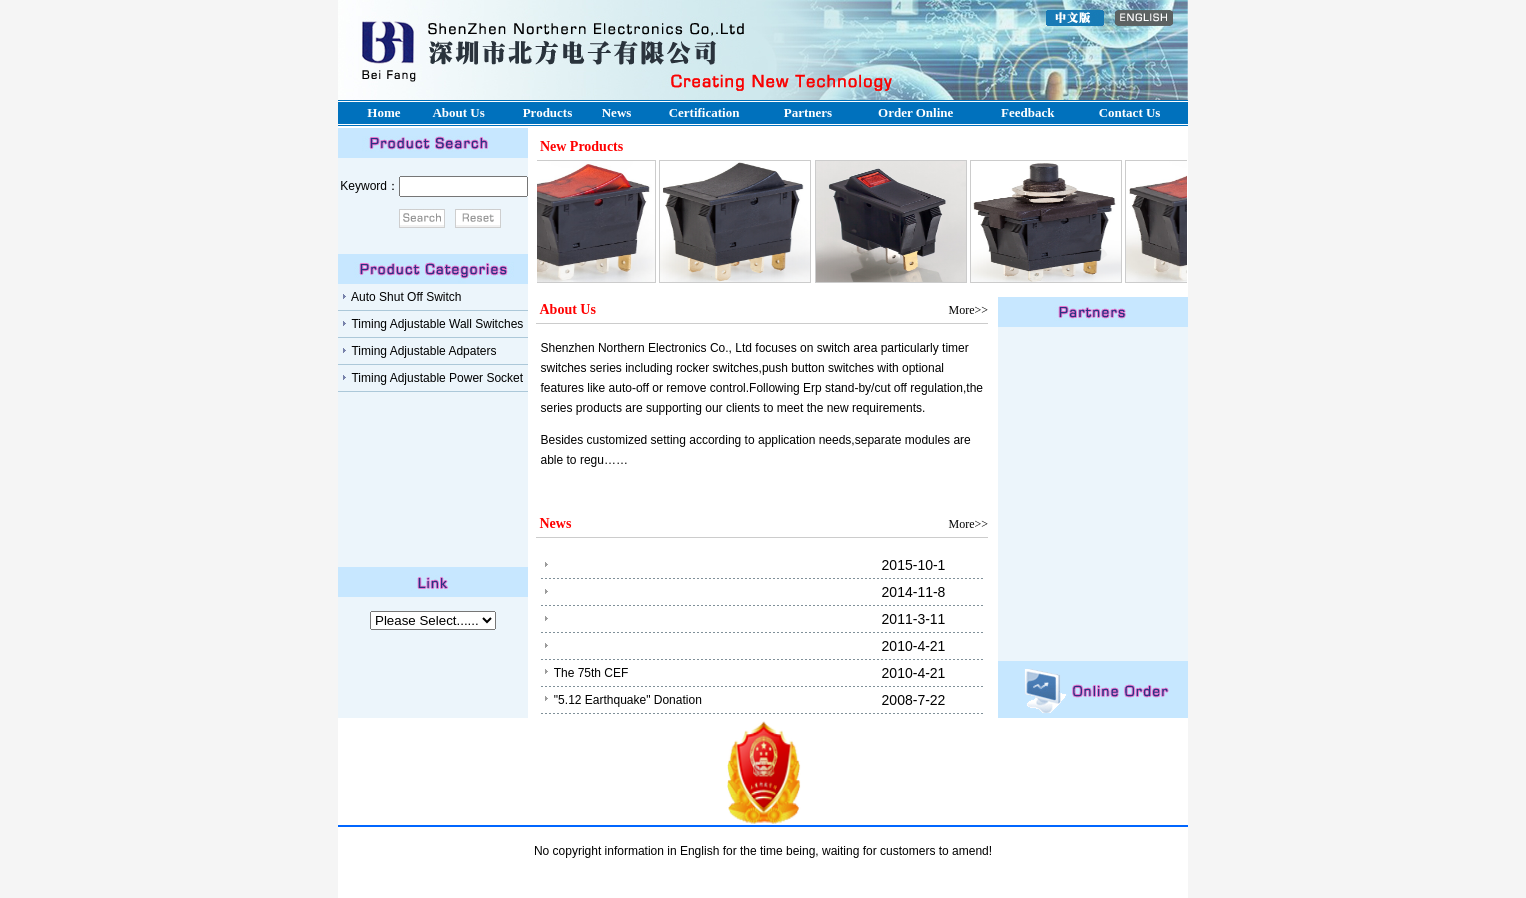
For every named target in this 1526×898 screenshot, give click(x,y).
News (617, 112)
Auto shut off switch (404, 297)
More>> (968, 310)
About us (458, 112)
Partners (808, 112)
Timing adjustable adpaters (422, 351)
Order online (915, 112)
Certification (704, 112)
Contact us (1130, 112)
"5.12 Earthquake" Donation (628, 700)
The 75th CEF (591, 673)
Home (383, 112)
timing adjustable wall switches (435, 324)
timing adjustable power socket (435, 378)
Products (548, 112)
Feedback (1027, 112)
